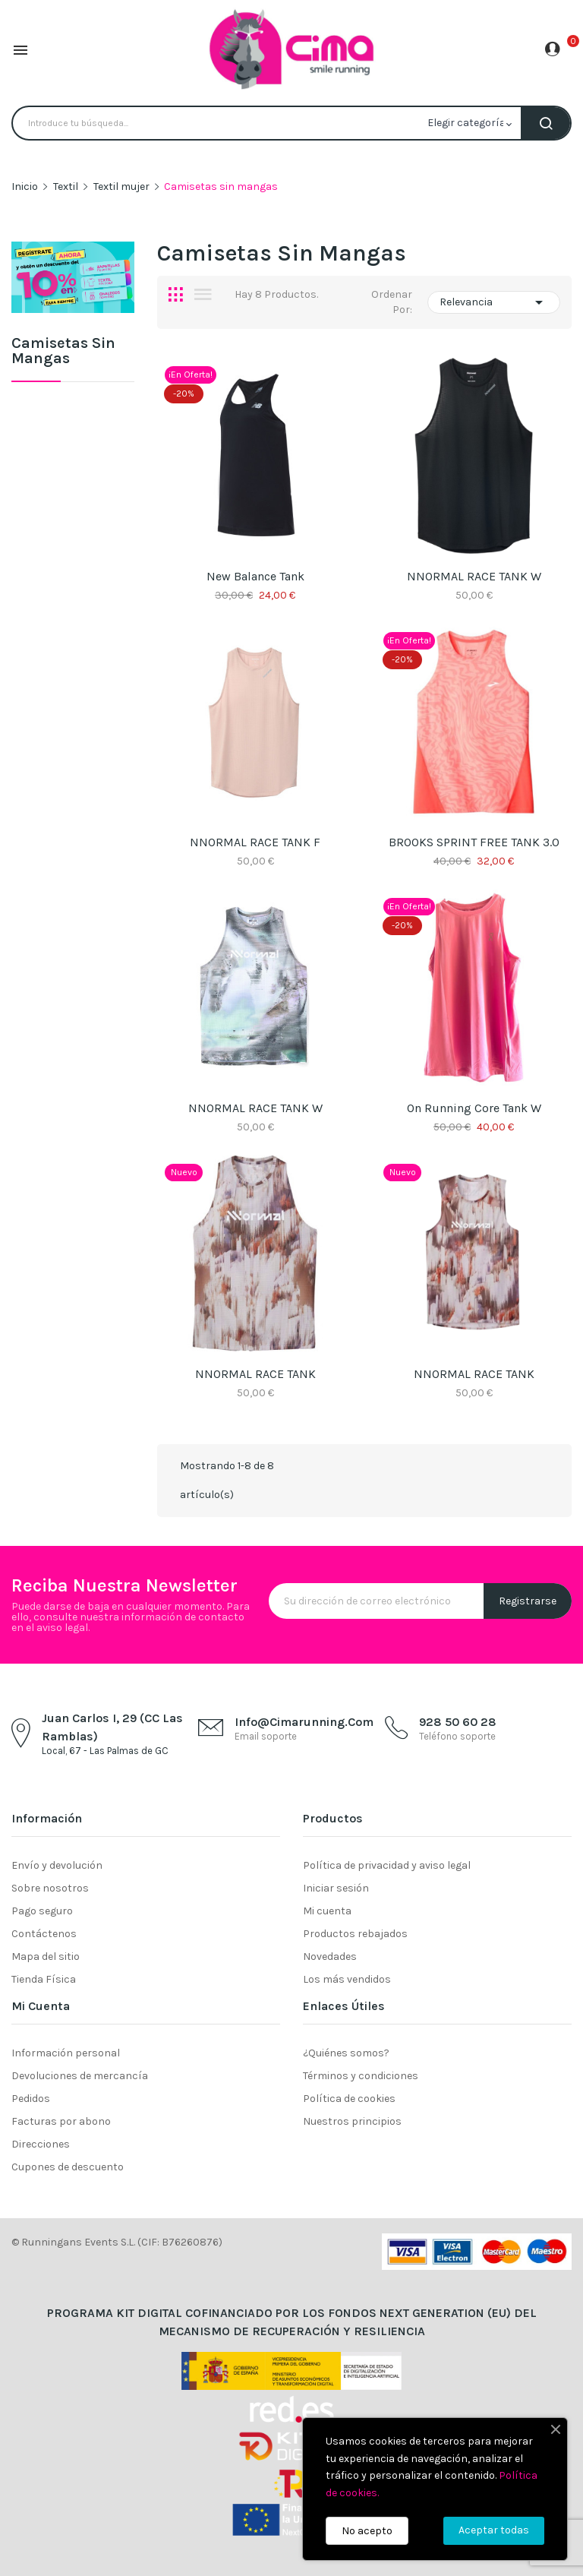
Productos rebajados (355, 1933)
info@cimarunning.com (304, 1722)
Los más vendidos (347, 1979)
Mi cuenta (327, 1910)
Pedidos (30, 2098)
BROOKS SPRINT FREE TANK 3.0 (474, 842)
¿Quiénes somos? (346, 2053)
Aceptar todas (494, 2530)
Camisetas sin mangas (63, 351)
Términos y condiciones (360, 2075)
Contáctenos (44, 1933)
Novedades (330, 1956)
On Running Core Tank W (474, 1108)
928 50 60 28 (457, 1722)
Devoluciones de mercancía (79, 2075)
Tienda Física (43, 1979)
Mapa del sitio (45, 1956)
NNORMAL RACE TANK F (255, 842)
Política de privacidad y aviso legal (387, 1865)
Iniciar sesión (336, 1888)
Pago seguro (42, 1910)
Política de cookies (349, 2098)
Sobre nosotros (50, 1888)
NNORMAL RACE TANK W (474, 576)
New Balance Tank (255, 576)
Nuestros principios (352, 2121)
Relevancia (494, 302)
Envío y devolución (56, 1865)
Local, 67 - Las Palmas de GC (105, 1750)
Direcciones (40, 2144)
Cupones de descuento (67, 2166)
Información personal (65, 2053)
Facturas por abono (61, 2121)
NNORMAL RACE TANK (255, 1374)
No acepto (367, 2530)
